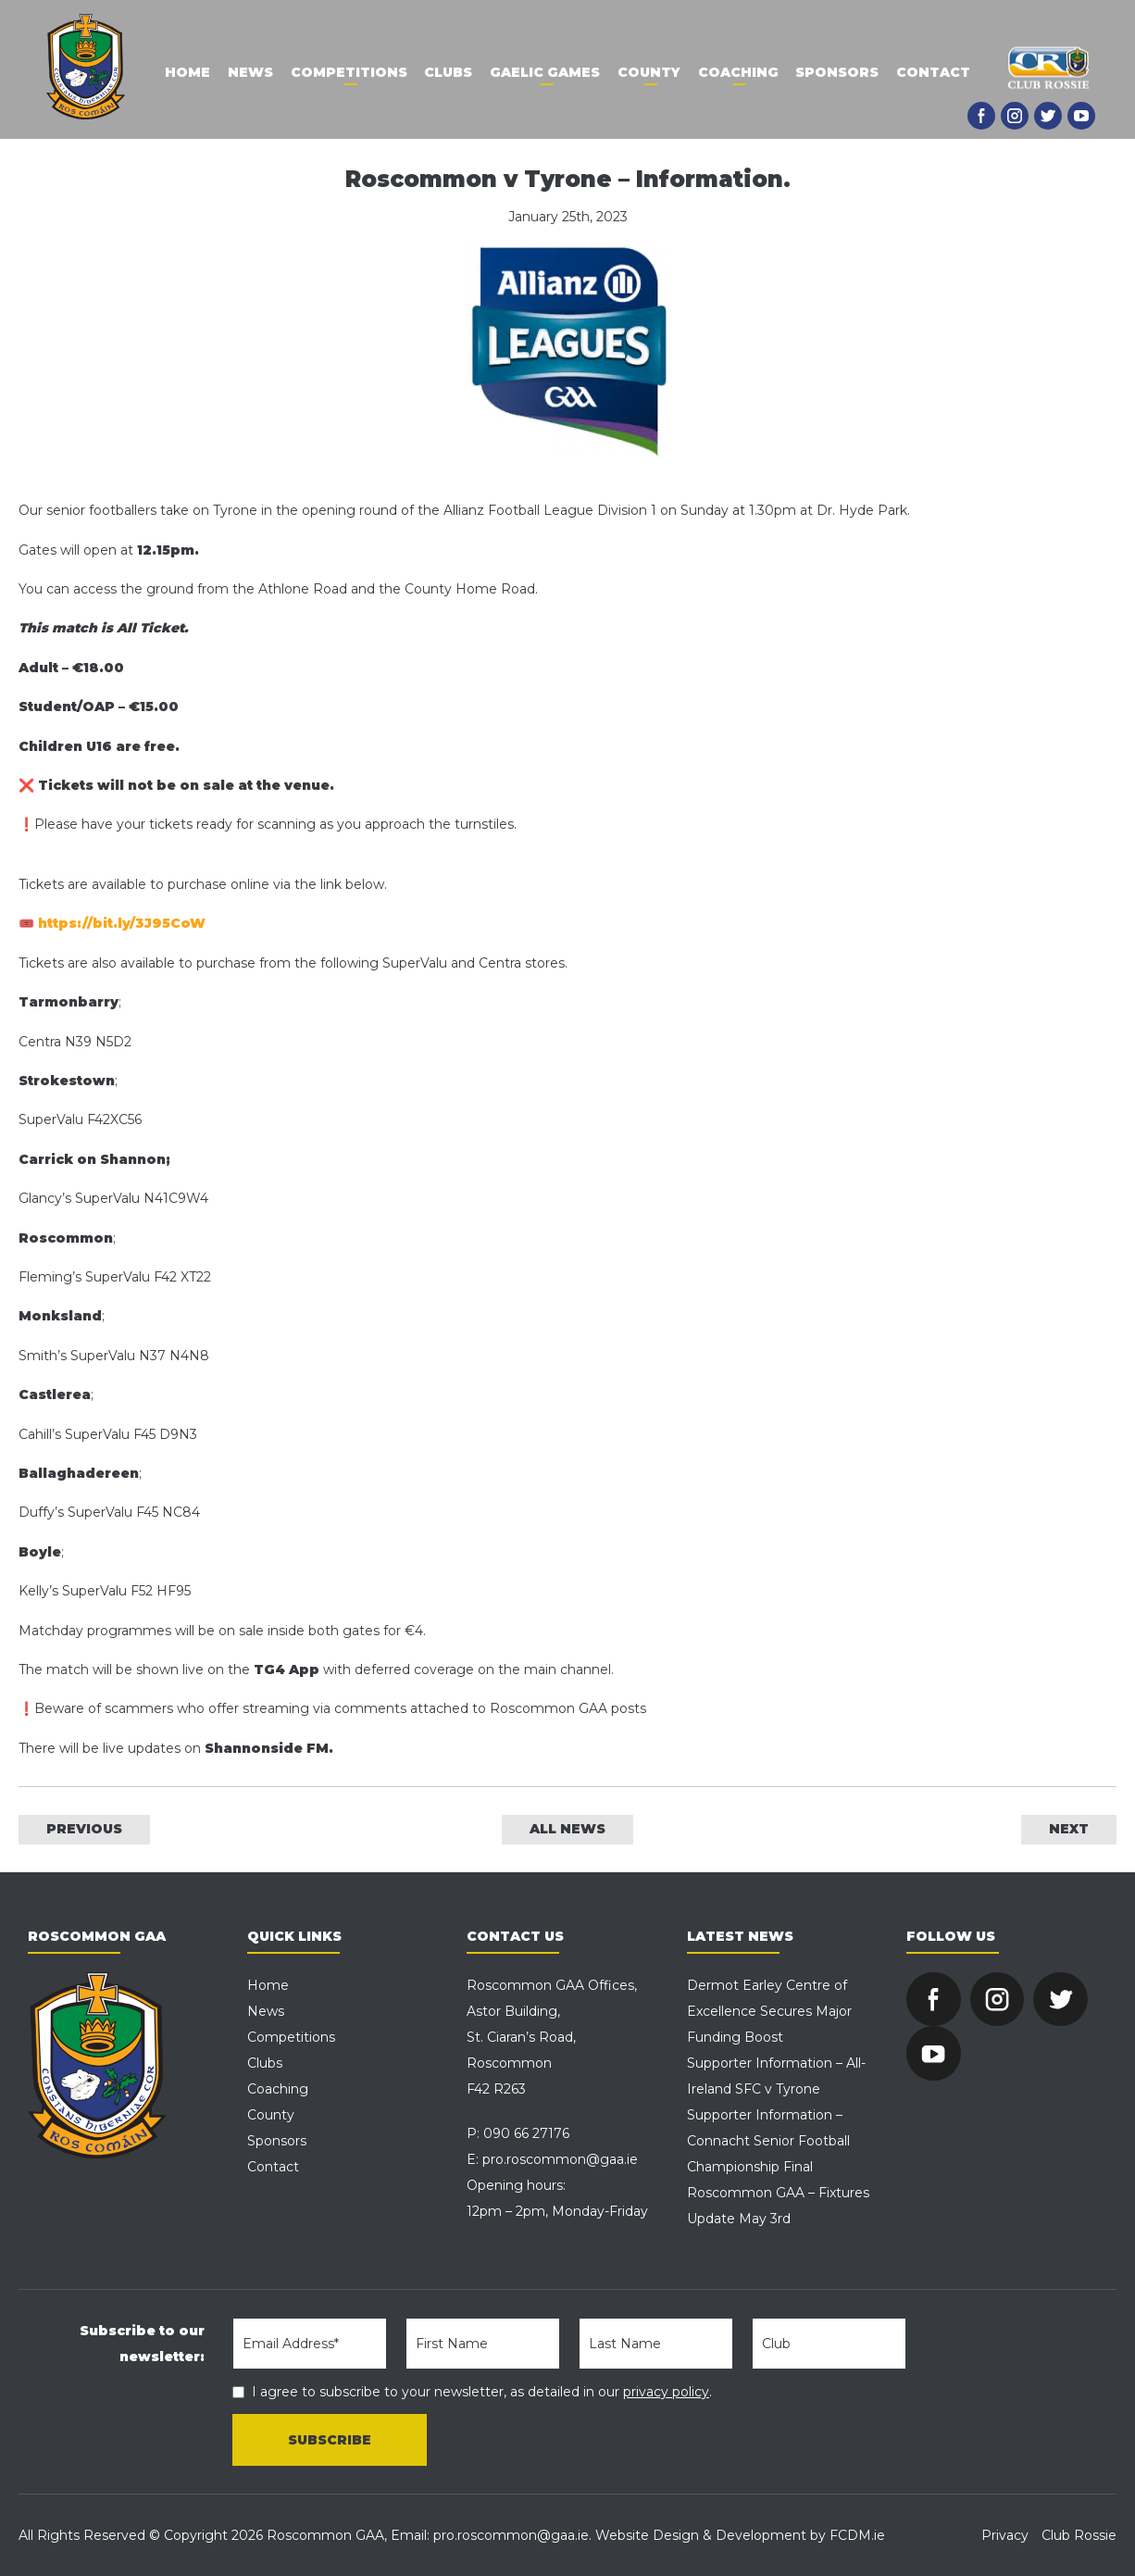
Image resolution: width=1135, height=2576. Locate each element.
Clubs (447, 72)
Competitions (346, 72)
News (246, 72)
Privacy (1005, 2535)
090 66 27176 (526, 2133)
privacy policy (666, 2391)
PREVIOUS (84, 1828)
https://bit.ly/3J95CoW (122, 923)
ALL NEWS (567, 1828)
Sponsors (840, 72)
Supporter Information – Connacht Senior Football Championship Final (768, 2141)
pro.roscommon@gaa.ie (560, 2159)
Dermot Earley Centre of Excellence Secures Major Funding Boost (769, 2011)
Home (183, 72)
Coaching (740, 72)
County (649, 72)
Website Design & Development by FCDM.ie (740, 2535)
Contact (938, 72)
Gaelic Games (545, 72)
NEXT (1069, 1828)
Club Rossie (1078, 2535)
